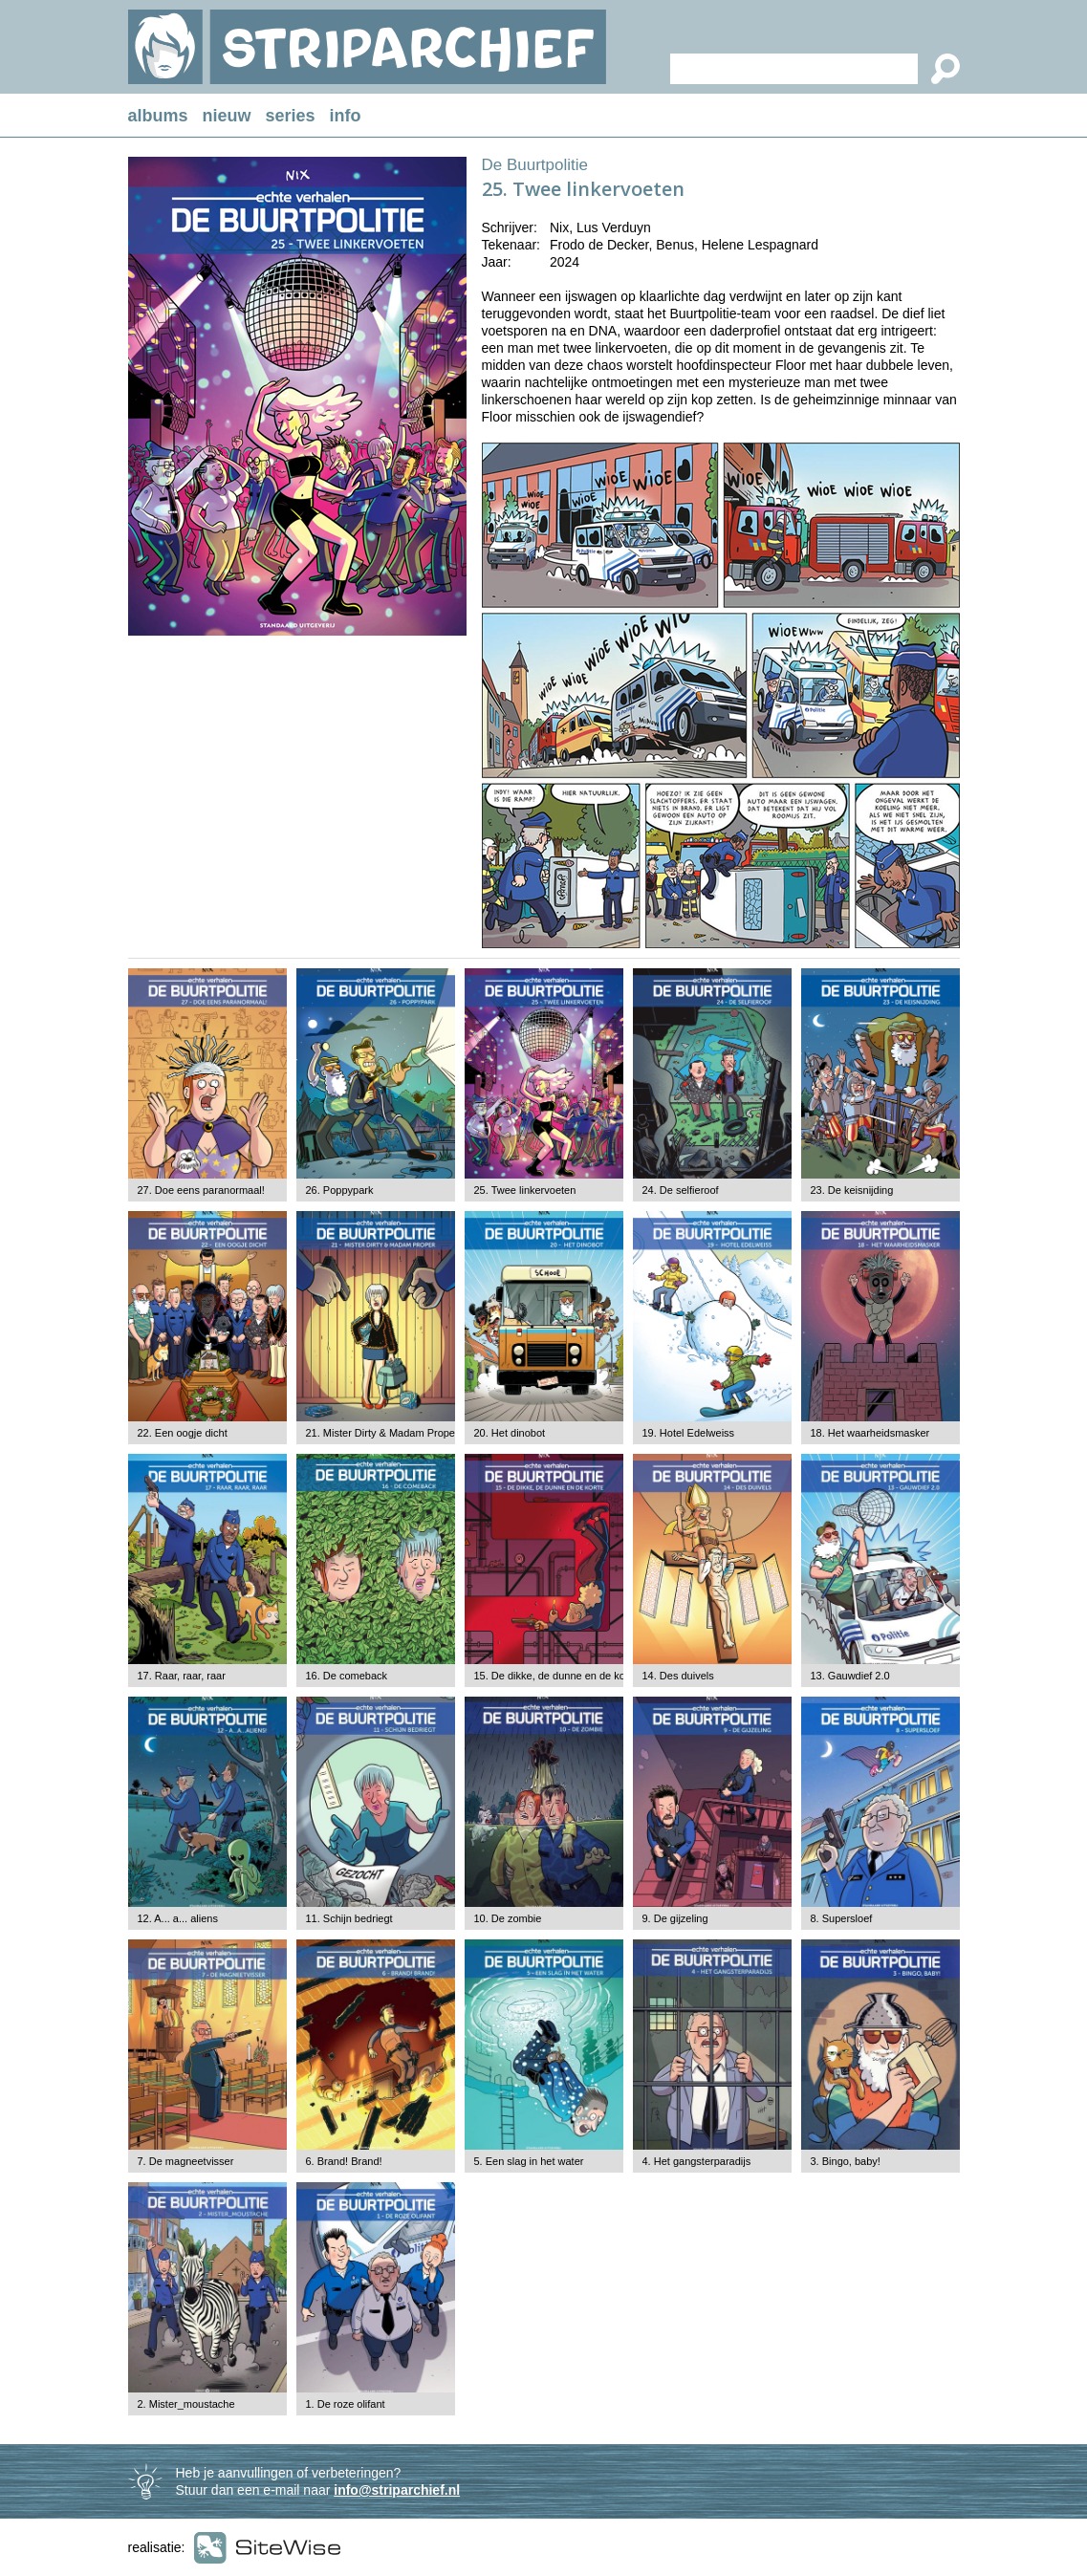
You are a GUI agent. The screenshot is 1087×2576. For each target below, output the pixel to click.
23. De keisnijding (852, 1190)
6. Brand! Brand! (344, 2161)
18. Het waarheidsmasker (870, 1433)
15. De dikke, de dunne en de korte (556, 1675)
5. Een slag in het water (529, 2161)
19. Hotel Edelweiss (688, 1433)
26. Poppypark (340, 1190)
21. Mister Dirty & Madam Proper (382, 1433)
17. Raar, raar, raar (182, 1675)
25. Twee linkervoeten (525, 1190)
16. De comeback (347, 1675)
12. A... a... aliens (178, 1918)
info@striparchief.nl (397, 2490)
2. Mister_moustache (186, 2404)
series (290, 115)
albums (158, 115)
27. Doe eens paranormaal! (201, 1190)
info (345, 115)
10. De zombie (508, 1918)
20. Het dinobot (510, 1433)
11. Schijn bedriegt (349, 1918)
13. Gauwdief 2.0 (850, 1675)
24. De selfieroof (680, 1190)
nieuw (227, 115)
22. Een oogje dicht (183, 1433)
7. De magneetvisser (186, 2161)
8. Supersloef (842, 1918)
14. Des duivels (678, 1675)
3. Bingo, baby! (845, 2161)
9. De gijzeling (675, 1918)
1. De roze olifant (345, 2404)
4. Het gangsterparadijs (696, 2161)
